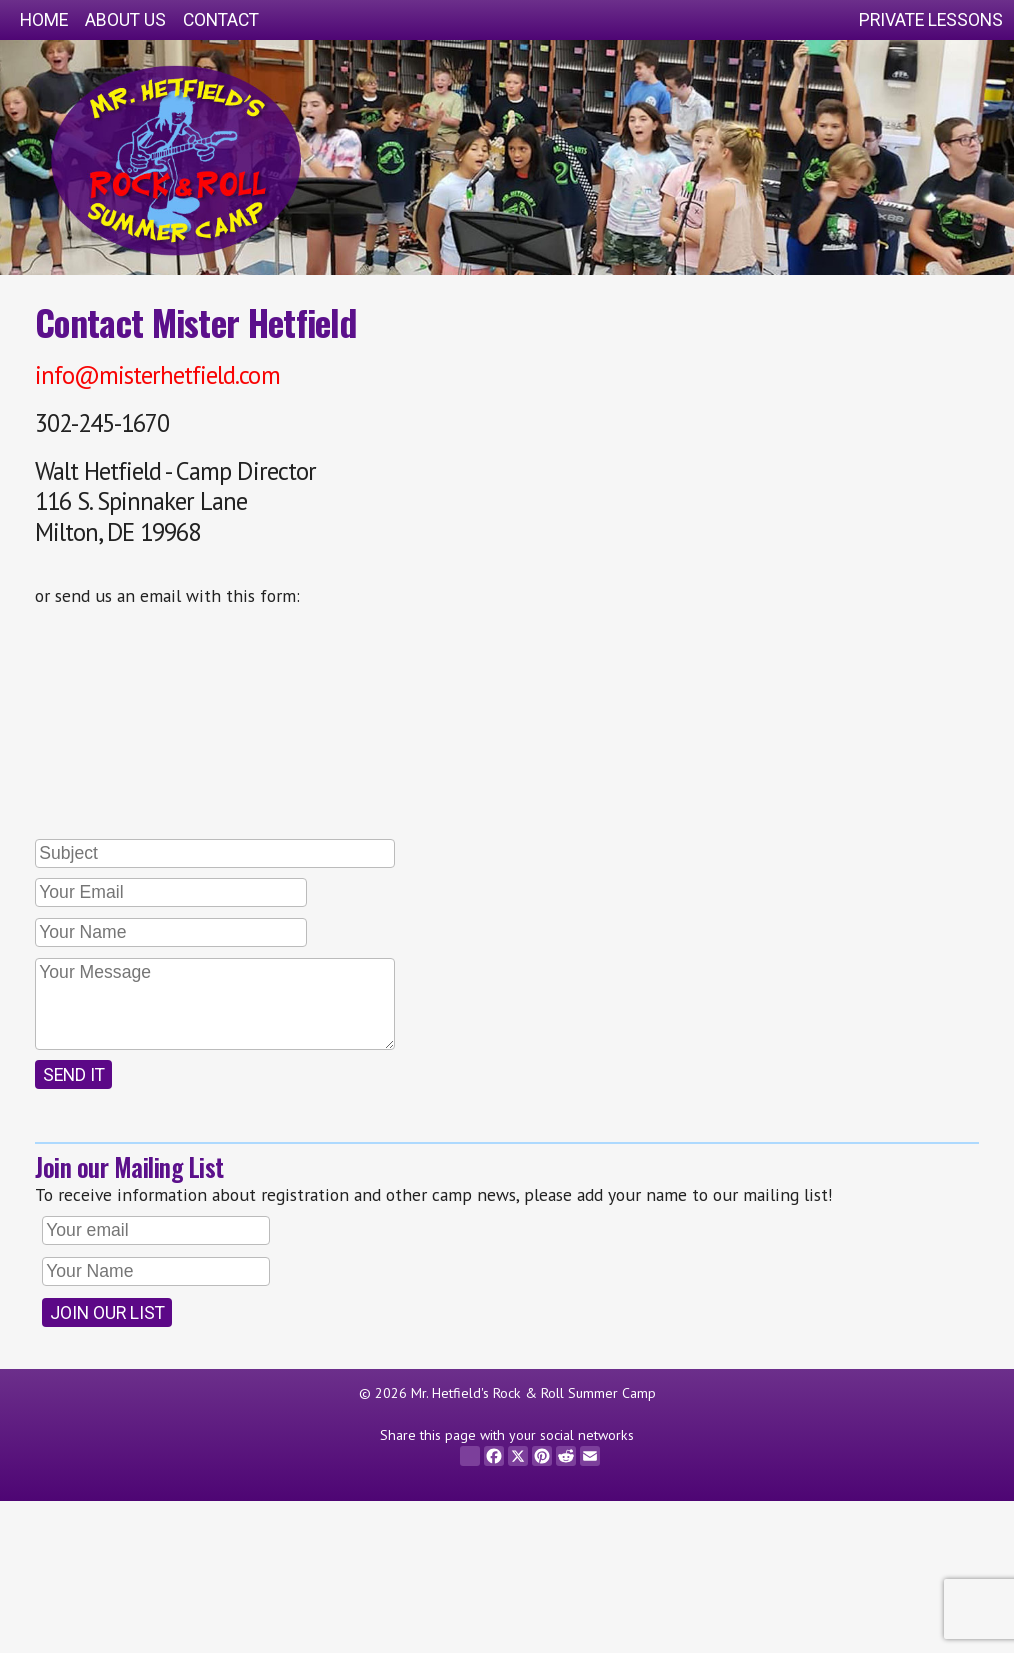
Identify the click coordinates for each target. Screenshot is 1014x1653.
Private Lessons (931, 20)
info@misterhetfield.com (157, 375)
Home (44, 20)
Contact (221, 20)
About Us (125, 20)
